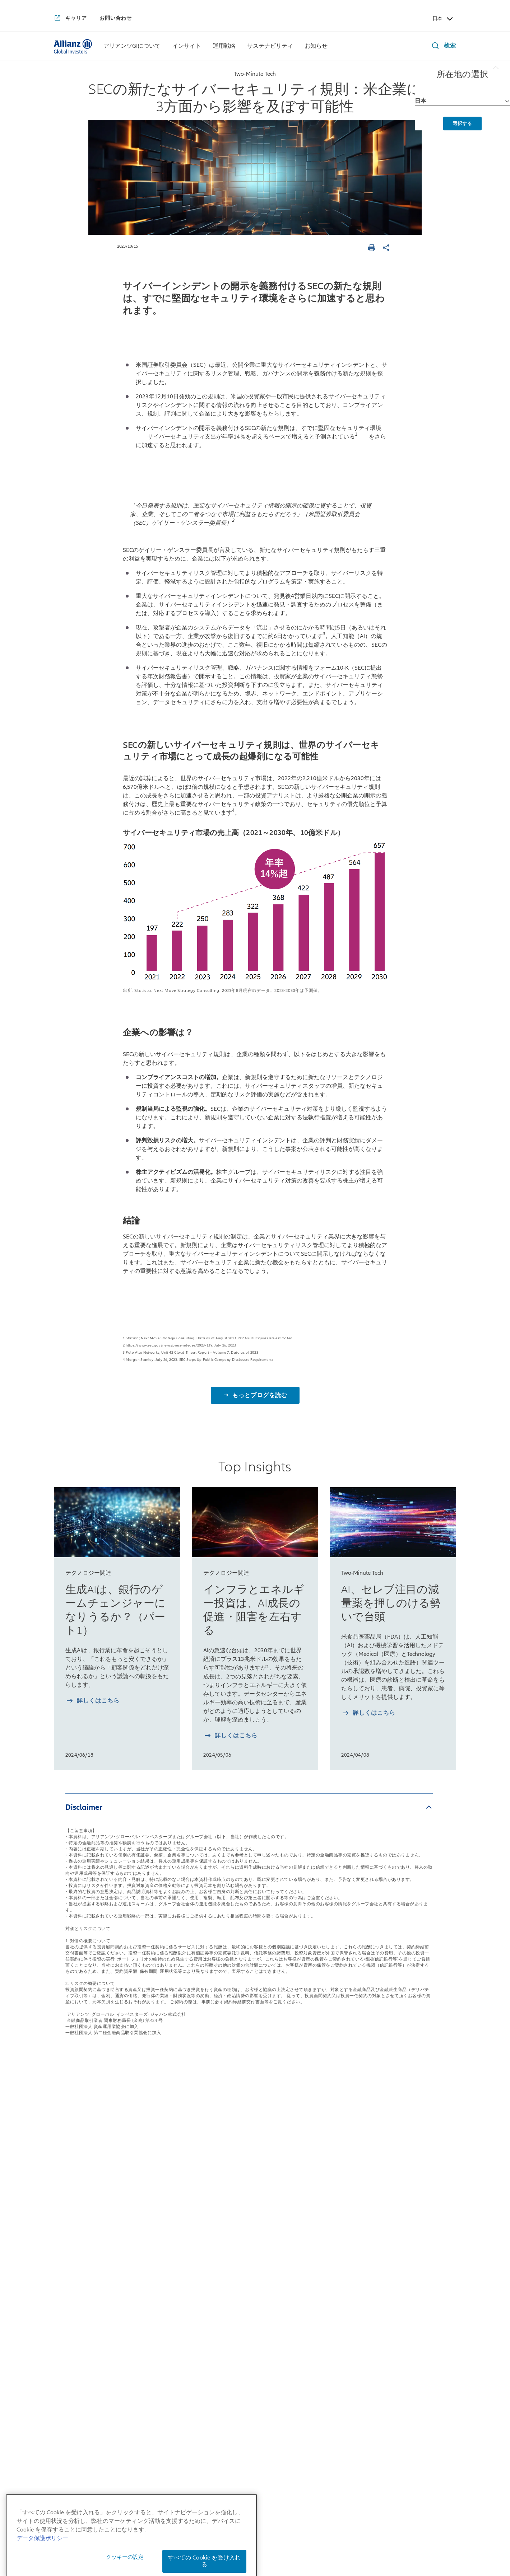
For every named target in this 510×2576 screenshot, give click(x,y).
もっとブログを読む (259, 1395)
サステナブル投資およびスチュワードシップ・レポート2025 (335, 2272)
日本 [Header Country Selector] (443, 18)
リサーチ (231, 2267)
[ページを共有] (387, 248)
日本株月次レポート (163, 2219)
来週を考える (154, 2202)
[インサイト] (186, 46)
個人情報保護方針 (266, 2535)
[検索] (442, 46)
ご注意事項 (379, 2545)
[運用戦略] (224, 46)
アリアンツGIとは (78, 2245)
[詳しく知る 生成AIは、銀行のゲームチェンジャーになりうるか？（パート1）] (92, 1701)
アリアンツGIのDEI (80, 2335)
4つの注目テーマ (159, 2277)
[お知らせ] (316, 46)
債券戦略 (231, 2192)
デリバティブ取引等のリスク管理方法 (278, 2556)
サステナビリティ (331, 2154)
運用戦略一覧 (241, 2154)
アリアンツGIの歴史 (81, 2260)
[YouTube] (236, 2419)
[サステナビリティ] (270, 46)
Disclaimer (83, 1807)
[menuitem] (132, 46)
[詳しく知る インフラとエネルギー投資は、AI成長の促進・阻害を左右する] (230, 1736)
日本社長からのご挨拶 (84, 2186)
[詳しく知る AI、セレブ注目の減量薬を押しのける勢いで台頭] (368, 1714)
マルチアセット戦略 (246, 2208)
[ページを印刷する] (373, 248)
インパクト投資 (323, 2192)
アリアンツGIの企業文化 (87, 2303)
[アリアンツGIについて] (132, 46)
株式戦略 (231, 2176)
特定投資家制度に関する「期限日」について (297, 2545)
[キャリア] (70, 18)
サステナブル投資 (326, 2176)
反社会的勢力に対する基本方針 (369, 2535)
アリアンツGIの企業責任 (87, 2319)
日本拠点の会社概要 (81, 2202)
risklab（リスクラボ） (250, 2250)
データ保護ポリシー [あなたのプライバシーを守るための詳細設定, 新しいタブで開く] (42, 2571)
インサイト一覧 (161, 2154)
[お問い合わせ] (115, 18)
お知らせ (399, 2154)
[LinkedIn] (273, 2419)
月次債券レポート (160, 2261)
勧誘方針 (309, 2535)
